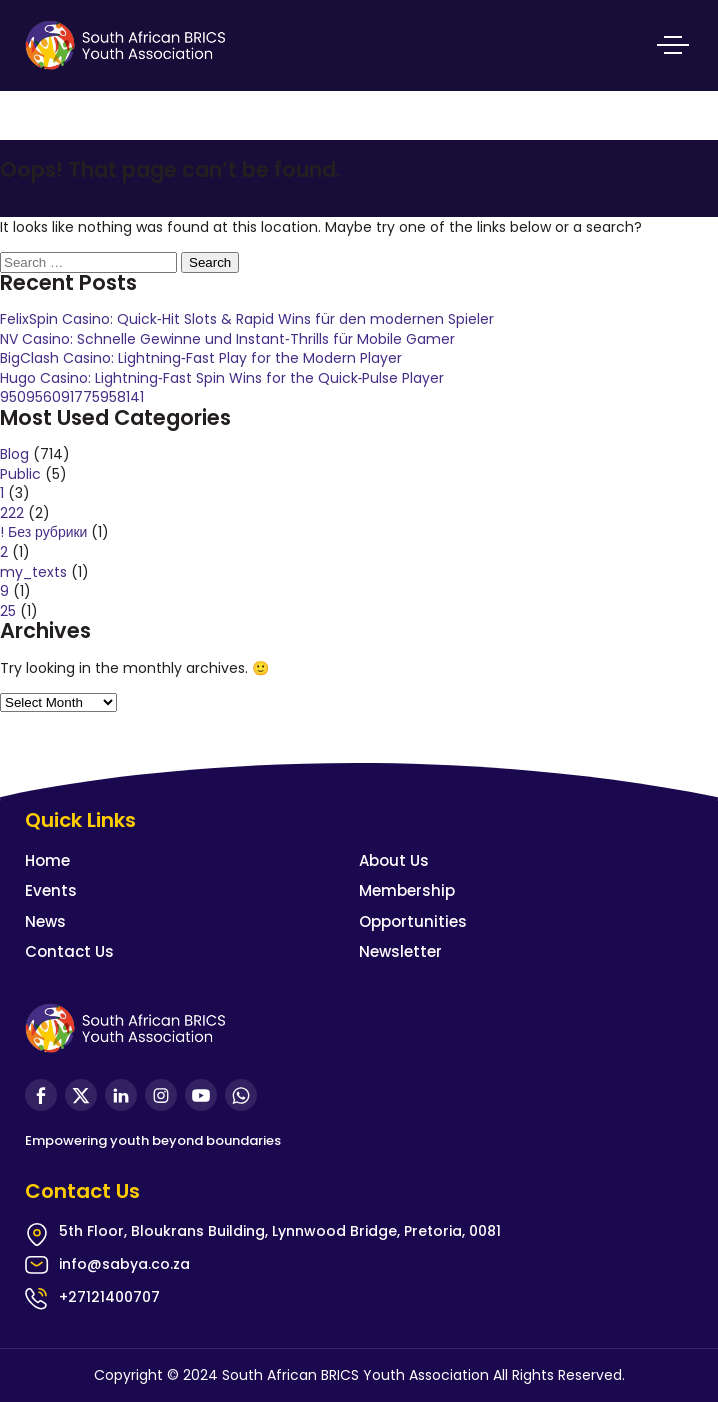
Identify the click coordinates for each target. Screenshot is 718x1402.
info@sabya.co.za (124, 1264)
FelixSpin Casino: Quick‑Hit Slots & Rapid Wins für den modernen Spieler (247, 319)
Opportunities (413, 921)
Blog (14, 454)
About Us (394, 860)
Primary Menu (673, 45)
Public (20, 474)
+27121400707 (109, 1297)
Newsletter (400, 951)
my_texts (33, 572)
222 (12, 513)
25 (8, 611)
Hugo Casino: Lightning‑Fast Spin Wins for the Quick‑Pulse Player (222, 378)
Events (51, 890)
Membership (407, 890)
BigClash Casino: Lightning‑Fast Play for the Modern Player (201, 358)
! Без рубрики (43, 532)
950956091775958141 (72, 397)
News (45, 921)
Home (47, 860)
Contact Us (69, 951)
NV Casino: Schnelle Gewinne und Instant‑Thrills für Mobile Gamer (227, 339)
